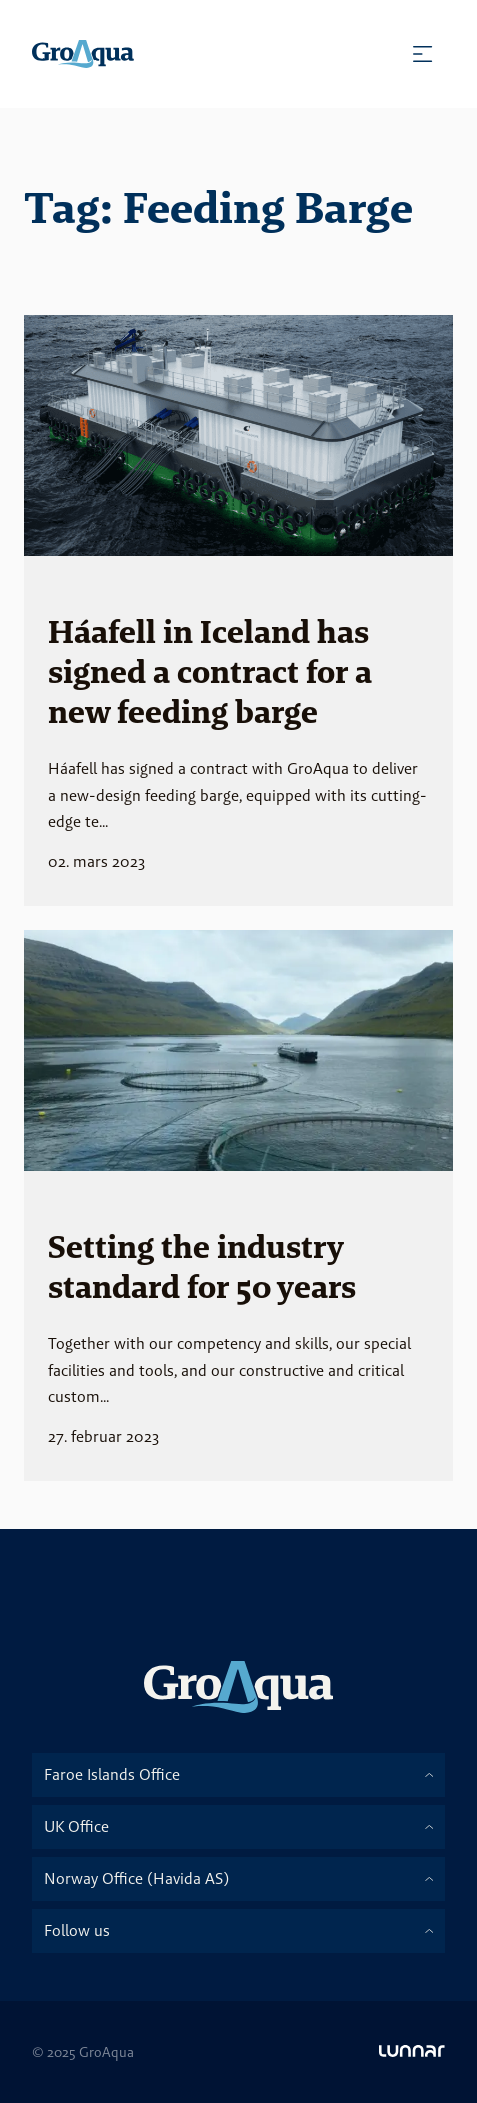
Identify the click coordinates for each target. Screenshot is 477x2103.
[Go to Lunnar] (412, 2052)
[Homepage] (83, 54)
